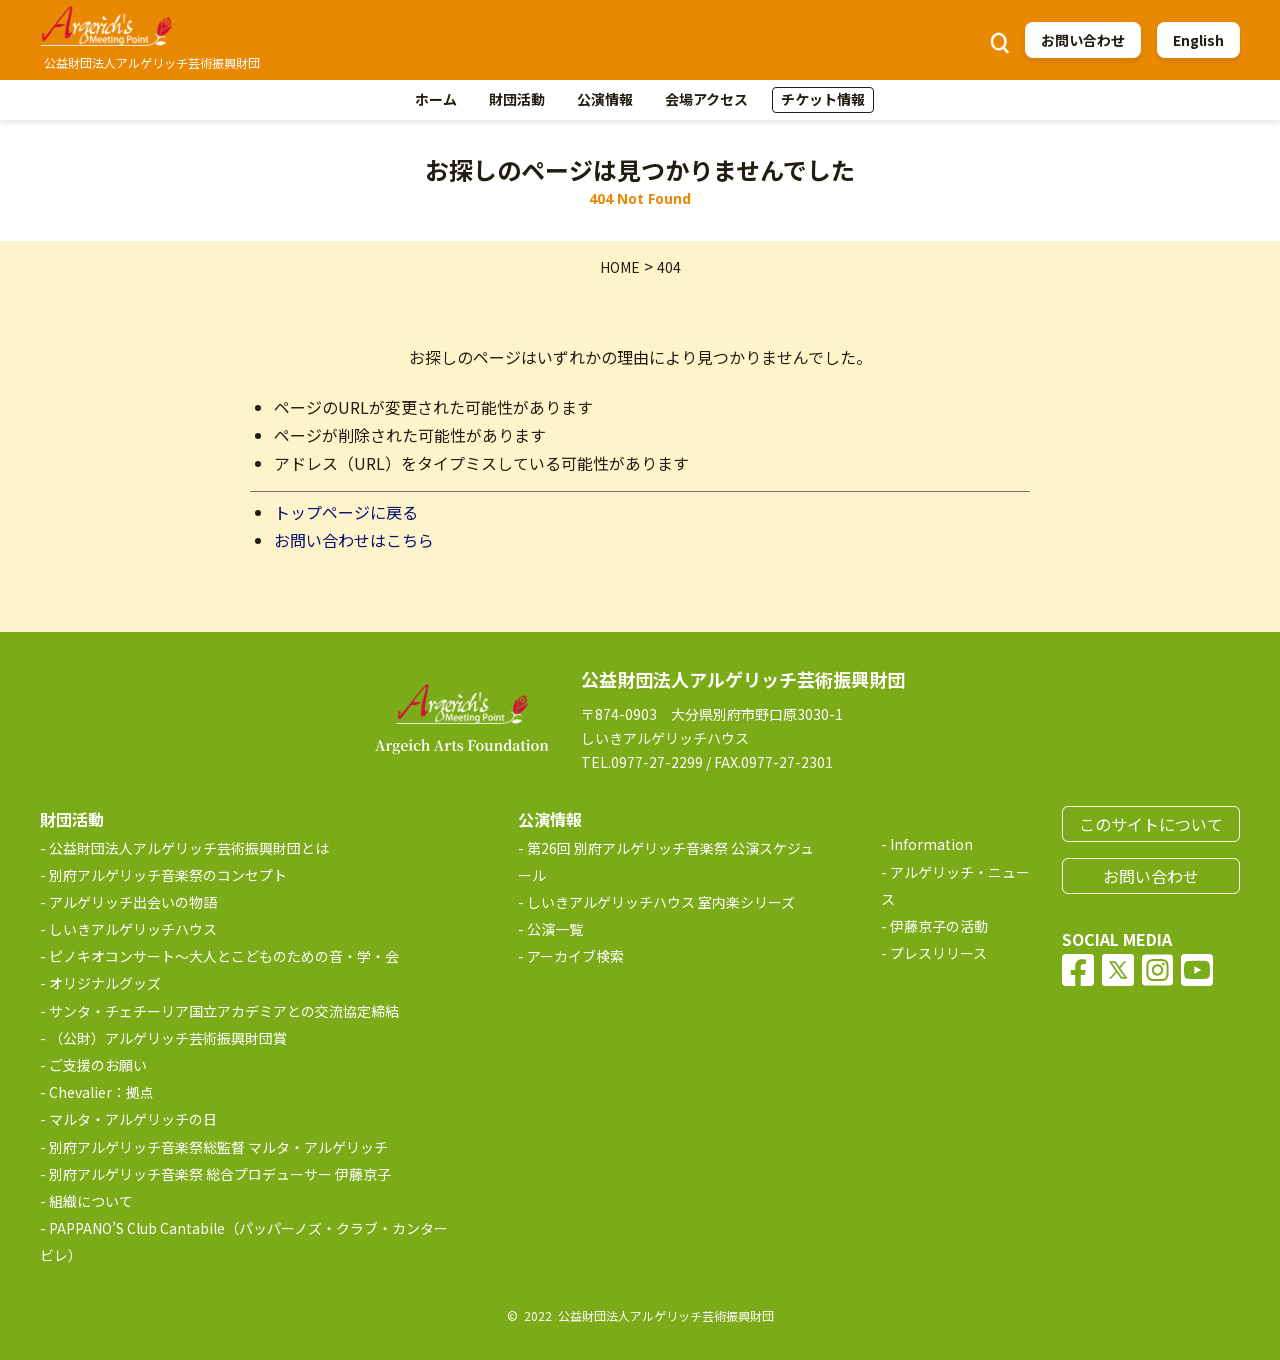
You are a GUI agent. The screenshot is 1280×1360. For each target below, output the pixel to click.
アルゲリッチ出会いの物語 (133, 902)
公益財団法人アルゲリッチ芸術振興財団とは (189, 848)
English (1198, 40)
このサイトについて (1151, 824)
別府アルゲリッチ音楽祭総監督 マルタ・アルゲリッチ (218, 1147)
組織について (91, 1201)
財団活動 (517, 99)
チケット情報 (823, 99)
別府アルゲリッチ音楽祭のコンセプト (168, 875)
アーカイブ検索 (575, 956)
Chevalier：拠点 (101, 1092)
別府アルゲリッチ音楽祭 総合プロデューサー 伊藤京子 (220, 1174)
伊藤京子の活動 (939, 926)
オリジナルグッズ (105, 983)
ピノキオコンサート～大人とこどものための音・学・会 (224, 956)
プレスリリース (938, 953)
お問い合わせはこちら (354, 540)
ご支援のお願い (98, 1065)
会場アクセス (706, 99)
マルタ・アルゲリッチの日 (133, 1119)
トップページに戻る (346, 512)
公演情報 (605, 99)
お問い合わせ (1083, 40)
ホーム (436, 99)
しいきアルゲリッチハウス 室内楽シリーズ (661, 902)
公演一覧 (555, 929)
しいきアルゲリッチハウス (133, 929)
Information (931, 844)
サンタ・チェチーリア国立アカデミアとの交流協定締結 (224, 1011)
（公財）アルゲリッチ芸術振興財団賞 (168, 1038)
